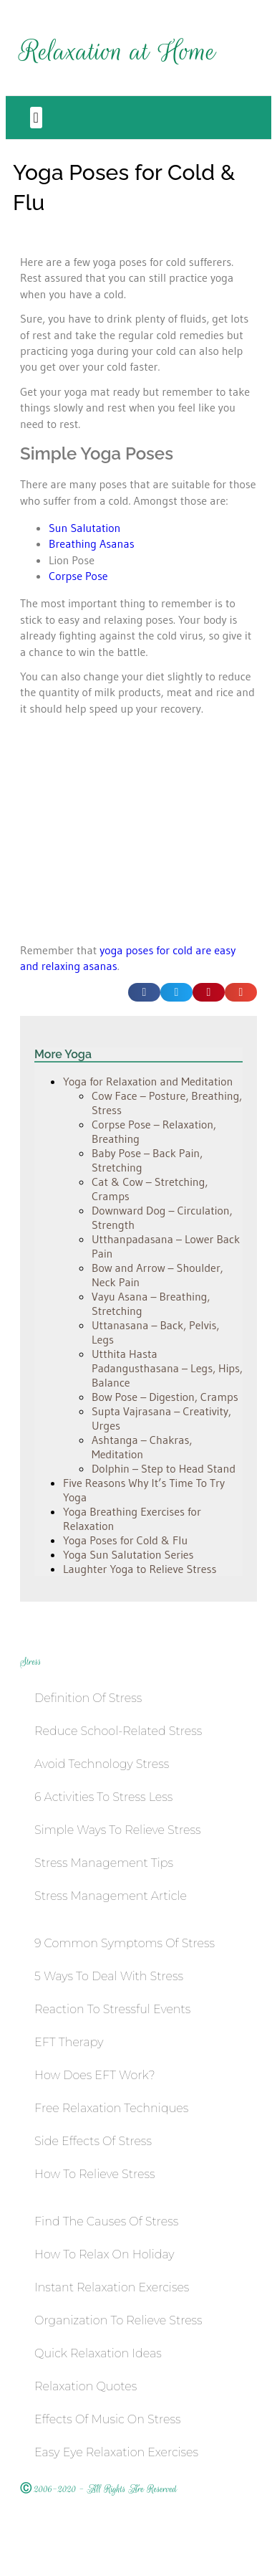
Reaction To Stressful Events (112, 2009)
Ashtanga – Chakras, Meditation (142, 1446)
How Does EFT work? (94, 2075)
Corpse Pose (78, 576)
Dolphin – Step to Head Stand (163, 1468)
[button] (36, 117)
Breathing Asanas (92, 543)
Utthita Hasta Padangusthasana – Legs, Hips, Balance (167, 1367)
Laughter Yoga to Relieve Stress (139, 1569)
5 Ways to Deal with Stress (108, 1976)
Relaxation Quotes (85, 2386)
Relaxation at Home (117, 51)
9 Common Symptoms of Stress (124, 1943)
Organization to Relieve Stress (118, 2320)
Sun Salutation (84, 528)
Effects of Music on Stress (107, 2419)
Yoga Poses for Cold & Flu (125, 1540)
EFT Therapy (69, 2042)
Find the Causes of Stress (106, 2221)
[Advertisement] (118, 839)
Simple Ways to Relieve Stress (117, 1830)
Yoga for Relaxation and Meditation (148, 1081)
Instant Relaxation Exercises (111, 2287)
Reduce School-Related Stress (118, 1731)
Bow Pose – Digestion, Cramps (165, 1396)
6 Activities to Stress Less (103, 1797)
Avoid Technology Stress (101, 1764)
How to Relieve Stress (94, 2174)
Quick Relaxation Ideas (98, 2353)
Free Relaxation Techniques (111, 2108)
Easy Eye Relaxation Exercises (116, 2452)
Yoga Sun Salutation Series (128, 1554)
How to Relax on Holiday (104, 2254)
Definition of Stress (88, 1698)
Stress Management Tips (103, 1863)
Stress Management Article (110, 1896)
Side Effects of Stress (93, 2141)
